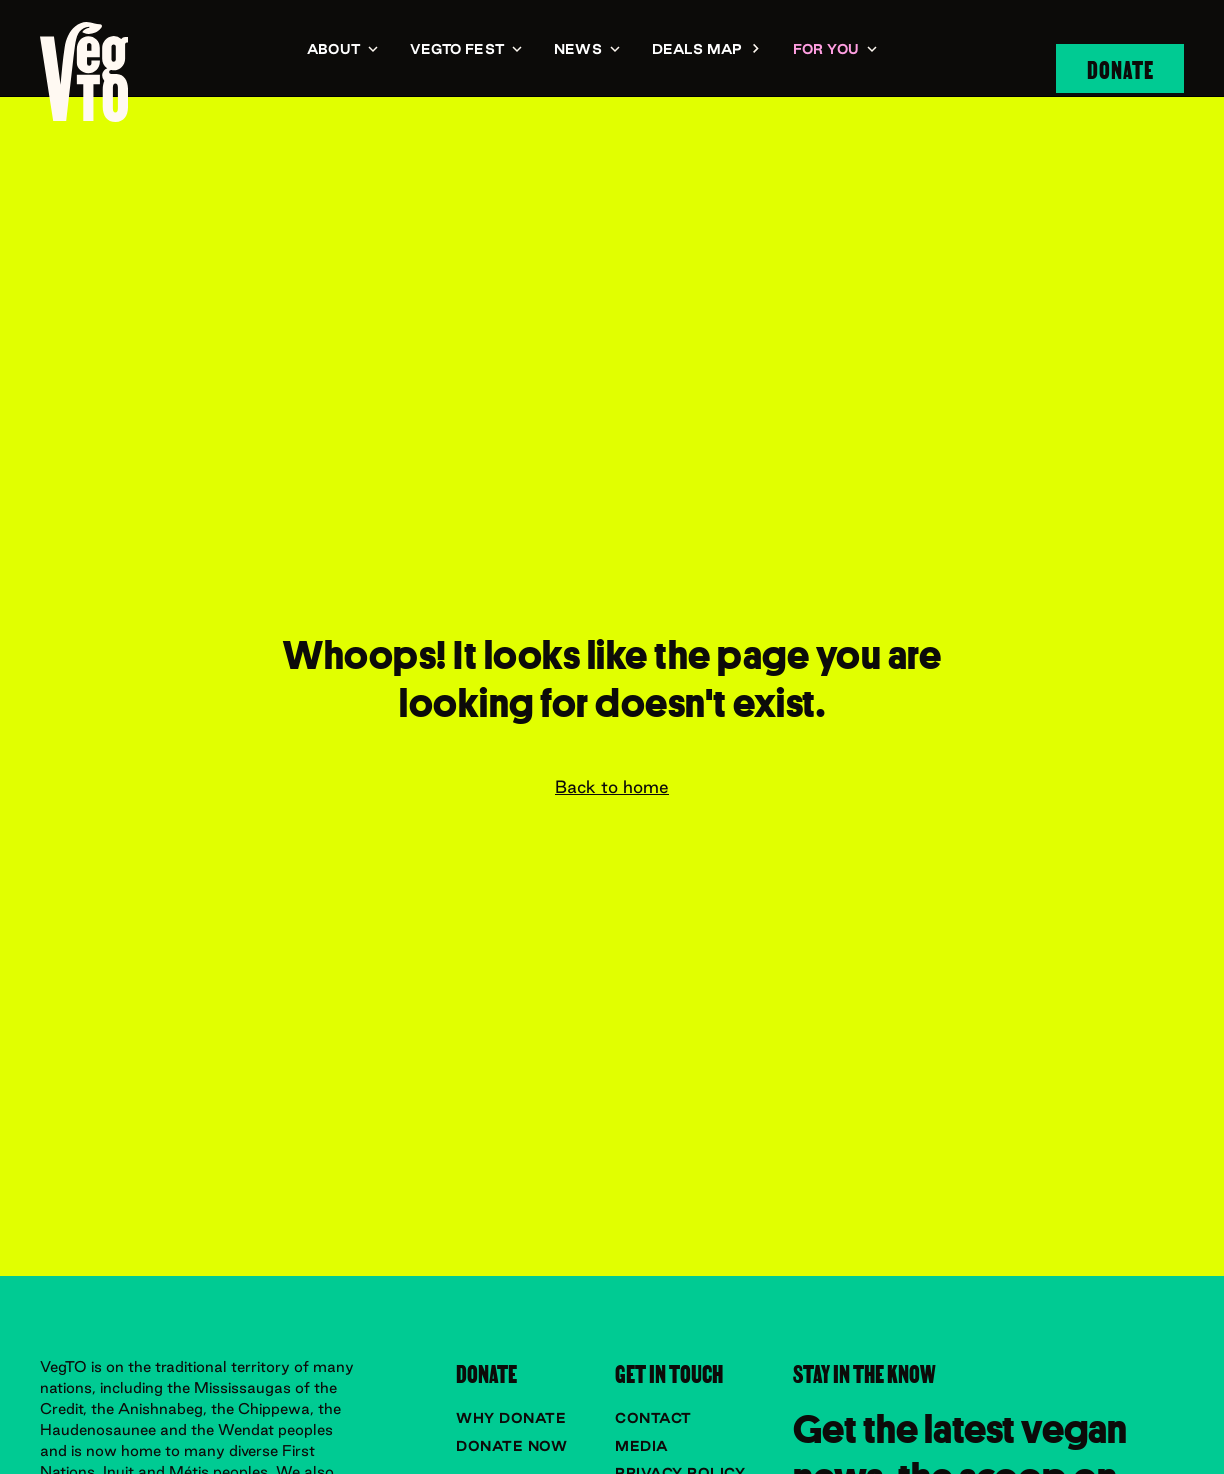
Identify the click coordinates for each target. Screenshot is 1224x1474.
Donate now (511, 1446)
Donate (1120, 68)
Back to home (612, 787)
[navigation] (84, 71)
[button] (342, 50)
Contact (653, 1418)
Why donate (511, 1418)
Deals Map (697, 49)
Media (642, 1446)
